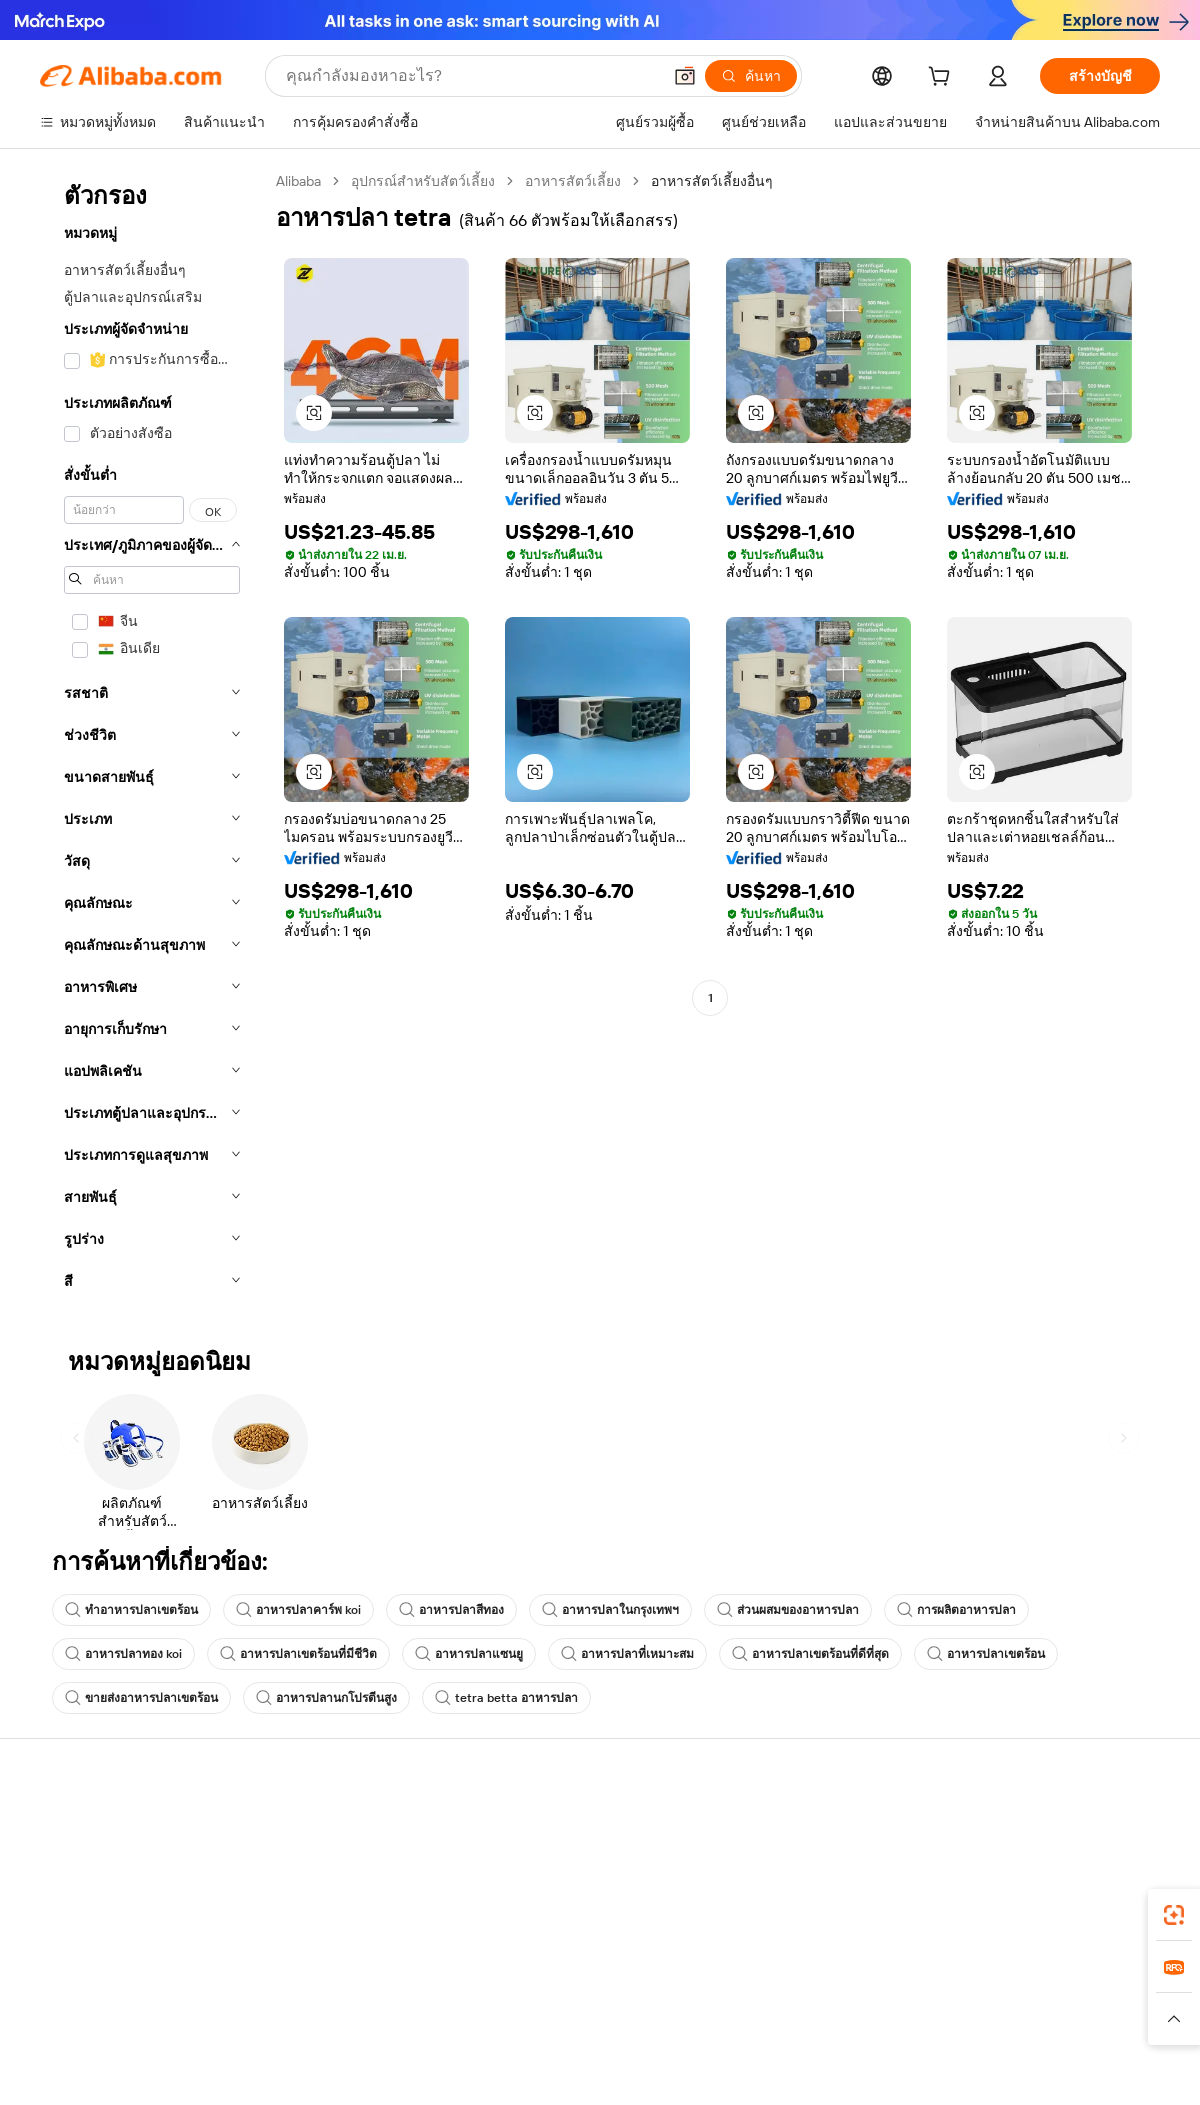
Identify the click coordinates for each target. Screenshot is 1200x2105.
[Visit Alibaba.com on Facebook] (969, 2024)
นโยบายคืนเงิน (316, 1890)
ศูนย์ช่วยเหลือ (82, 1830)
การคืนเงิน (72, 1944)
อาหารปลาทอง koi (123, 1654)
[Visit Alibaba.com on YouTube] (1089, 2024)
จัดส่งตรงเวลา (313, 1928)
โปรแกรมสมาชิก (551, 1868)
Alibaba (298, 181)
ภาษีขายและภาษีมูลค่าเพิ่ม (581, 1906)
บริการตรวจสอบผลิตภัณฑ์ (350, 2004)
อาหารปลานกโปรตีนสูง (326, 1698)
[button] (685, 76)
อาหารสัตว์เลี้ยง (573, 181)
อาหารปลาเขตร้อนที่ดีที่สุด (810, 1654)
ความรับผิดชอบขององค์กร (1040, 1868)
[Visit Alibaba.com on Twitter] (1029, 2024)
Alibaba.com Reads (559, 1944)
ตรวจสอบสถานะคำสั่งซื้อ (116, 1906)
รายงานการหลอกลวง (105, 1982)
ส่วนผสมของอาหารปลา (788, 1610)
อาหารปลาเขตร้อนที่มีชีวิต (298, 1654)
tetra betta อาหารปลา (506, 1698)
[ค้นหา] (751, 76)
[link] (1174, 1915)
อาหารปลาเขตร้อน (986, 1654)
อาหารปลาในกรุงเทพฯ (610, 1610)
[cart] (943, 79)
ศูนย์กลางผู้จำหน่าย (789, 1868)
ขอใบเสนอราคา (549, 1830)
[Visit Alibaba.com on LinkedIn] (999, 2024)
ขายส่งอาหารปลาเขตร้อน (141, 1698)
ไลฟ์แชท (67, 1868)
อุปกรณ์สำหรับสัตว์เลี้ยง (423, 181)
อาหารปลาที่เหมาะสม (627, 1654)
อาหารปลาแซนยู (469, 1654)
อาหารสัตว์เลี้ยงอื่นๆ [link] (712, 181)
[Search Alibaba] (471, 76)
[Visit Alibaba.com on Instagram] (1059, 2024)
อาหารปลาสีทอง (451, 1610)
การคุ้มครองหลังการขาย (344, 1966)
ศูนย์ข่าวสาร (999, 1906)
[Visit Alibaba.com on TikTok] (1119, 2024)
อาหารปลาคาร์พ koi (298, 1610)
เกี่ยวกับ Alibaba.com (1022, 1830)
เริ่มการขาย (766, 1830)
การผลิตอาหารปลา (956, 1610)
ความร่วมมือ (768, 1962)
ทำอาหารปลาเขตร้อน (131, 1610)
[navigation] (152, 737)
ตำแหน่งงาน (998, 1944)
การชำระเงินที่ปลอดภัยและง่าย (365, 1852)
